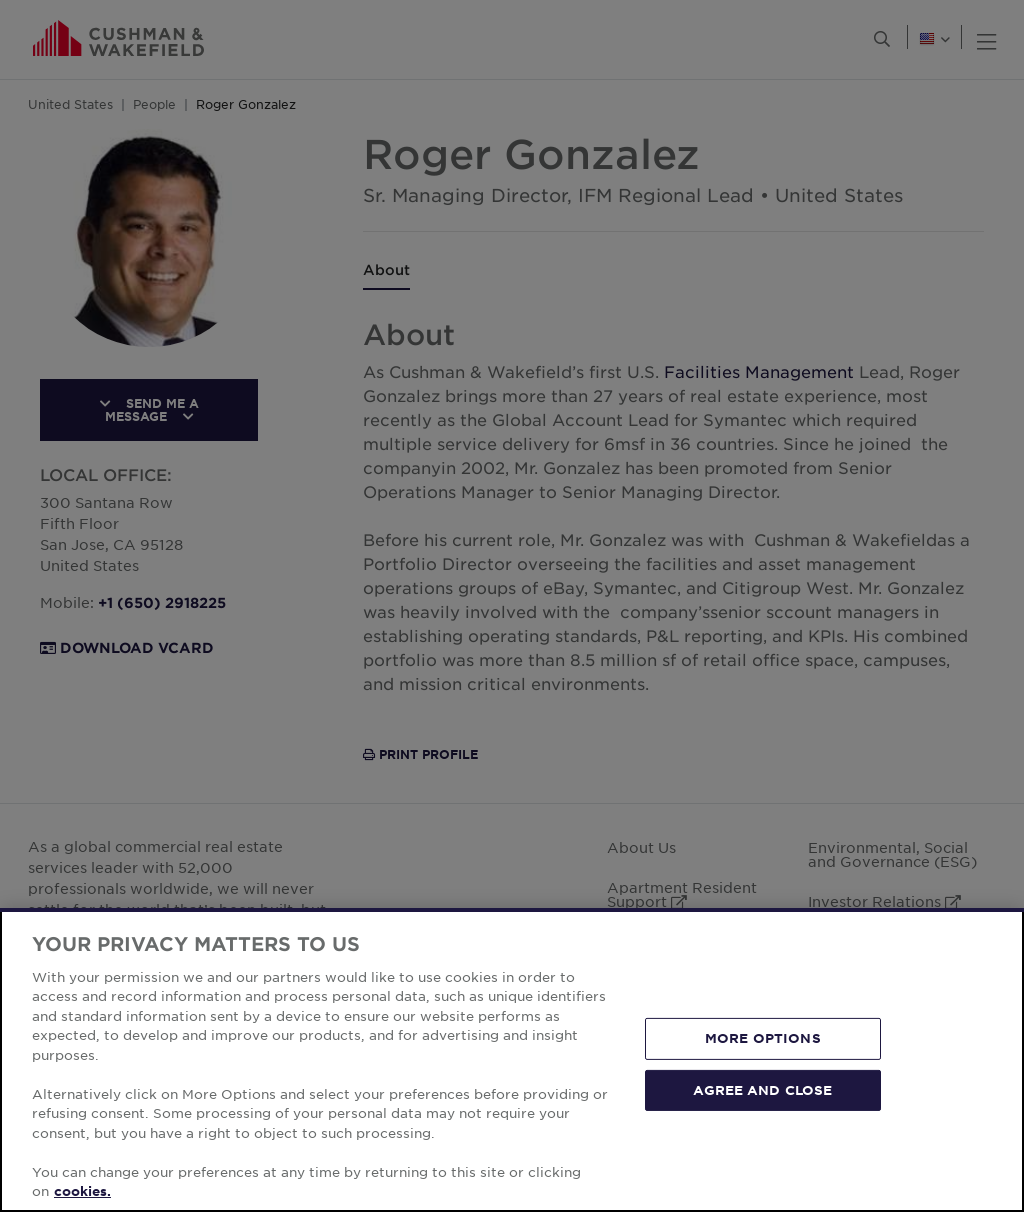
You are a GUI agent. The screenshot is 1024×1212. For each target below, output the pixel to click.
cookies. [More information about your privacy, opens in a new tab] (82, 1191)
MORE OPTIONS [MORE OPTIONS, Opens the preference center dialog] (763, 1038)
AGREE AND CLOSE (762, 1089)
